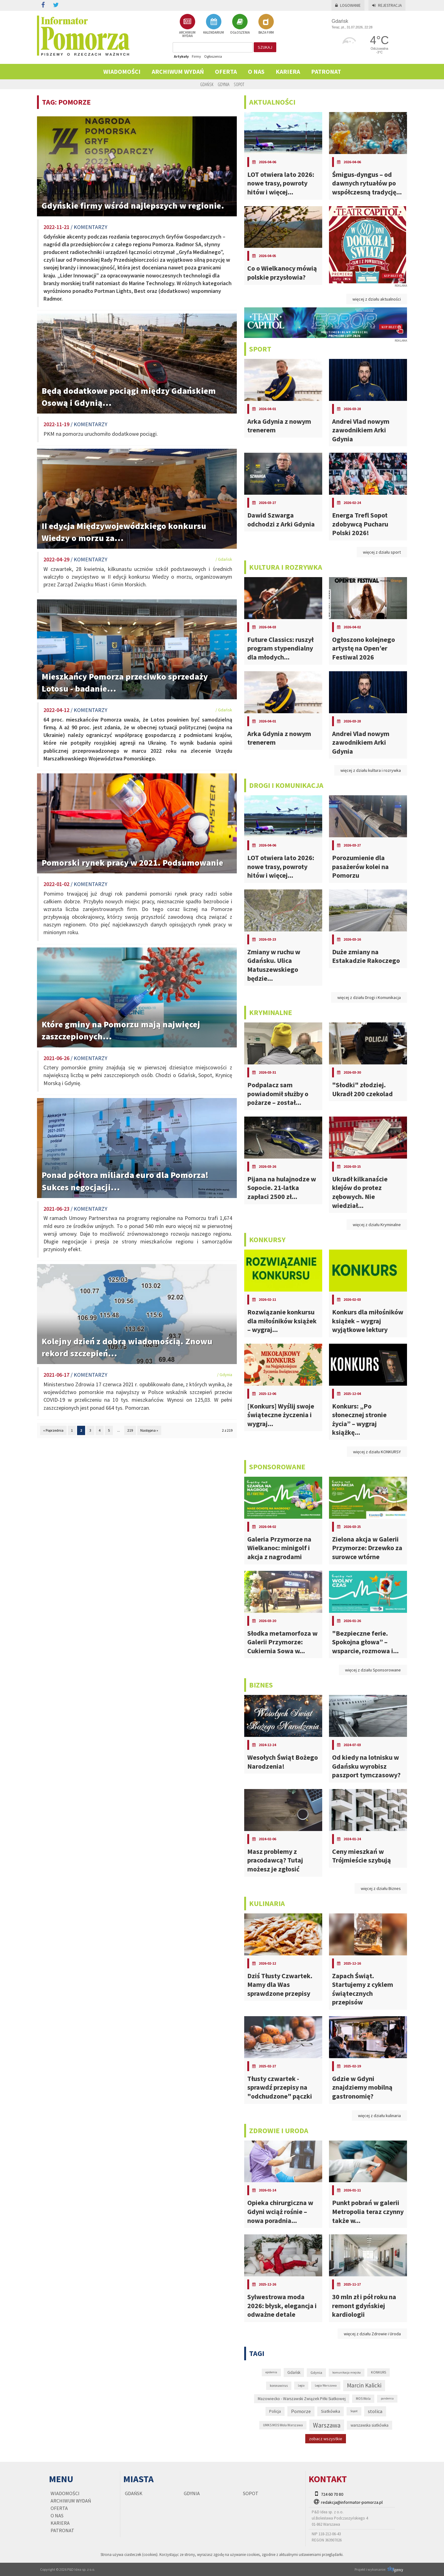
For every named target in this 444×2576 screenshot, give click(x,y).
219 (130, 1430)
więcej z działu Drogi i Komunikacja (369, 997)
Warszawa (326, 2425)
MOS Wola (363, 2398)
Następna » (149, 1430)
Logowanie (348, 5)
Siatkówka (330, 2411)
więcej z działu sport (382, 552)
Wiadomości (122, 71)
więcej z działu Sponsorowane (373, 1670)
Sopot (239, 84)
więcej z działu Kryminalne (377, 1224)
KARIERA (288, 71)
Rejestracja (387, 5)
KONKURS (378, 2372)
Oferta (226, 71)
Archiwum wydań (178, 71)
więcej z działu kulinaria (379, 2115)
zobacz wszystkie (325, 2438)
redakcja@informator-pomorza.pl (352, 2502)
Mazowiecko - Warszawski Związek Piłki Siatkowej (302, 2398)
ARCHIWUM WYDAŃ (187, 26)
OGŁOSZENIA (240, 24)
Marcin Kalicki (364, 2385)
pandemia (387, 2398)
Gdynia (223, 84)
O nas (256, 71)
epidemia (271, 2372)
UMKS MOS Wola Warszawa (283, 2425)
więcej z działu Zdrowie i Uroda (372, 2334)
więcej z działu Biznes (381, 1888)
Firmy (196, 56)
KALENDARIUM (213, 24)
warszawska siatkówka (369, 2425)
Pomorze (301, 2411)
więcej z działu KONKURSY (377, 1451)
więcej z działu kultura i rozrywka (370, 770)
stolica (375, 2411)
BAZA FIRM (266, 24)
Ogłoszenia (213, 56)
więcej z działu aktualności (376, 299)
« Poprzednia (53, 1430)
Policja (275, 2411)
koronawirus (279, 2385)
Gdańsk (206, 84)
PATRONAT (326, 71)
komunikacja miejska (346, 2372)
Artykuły (181, 56)
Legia (301, 2385)
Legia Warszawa (326, 2385)
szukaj (265, 47)
